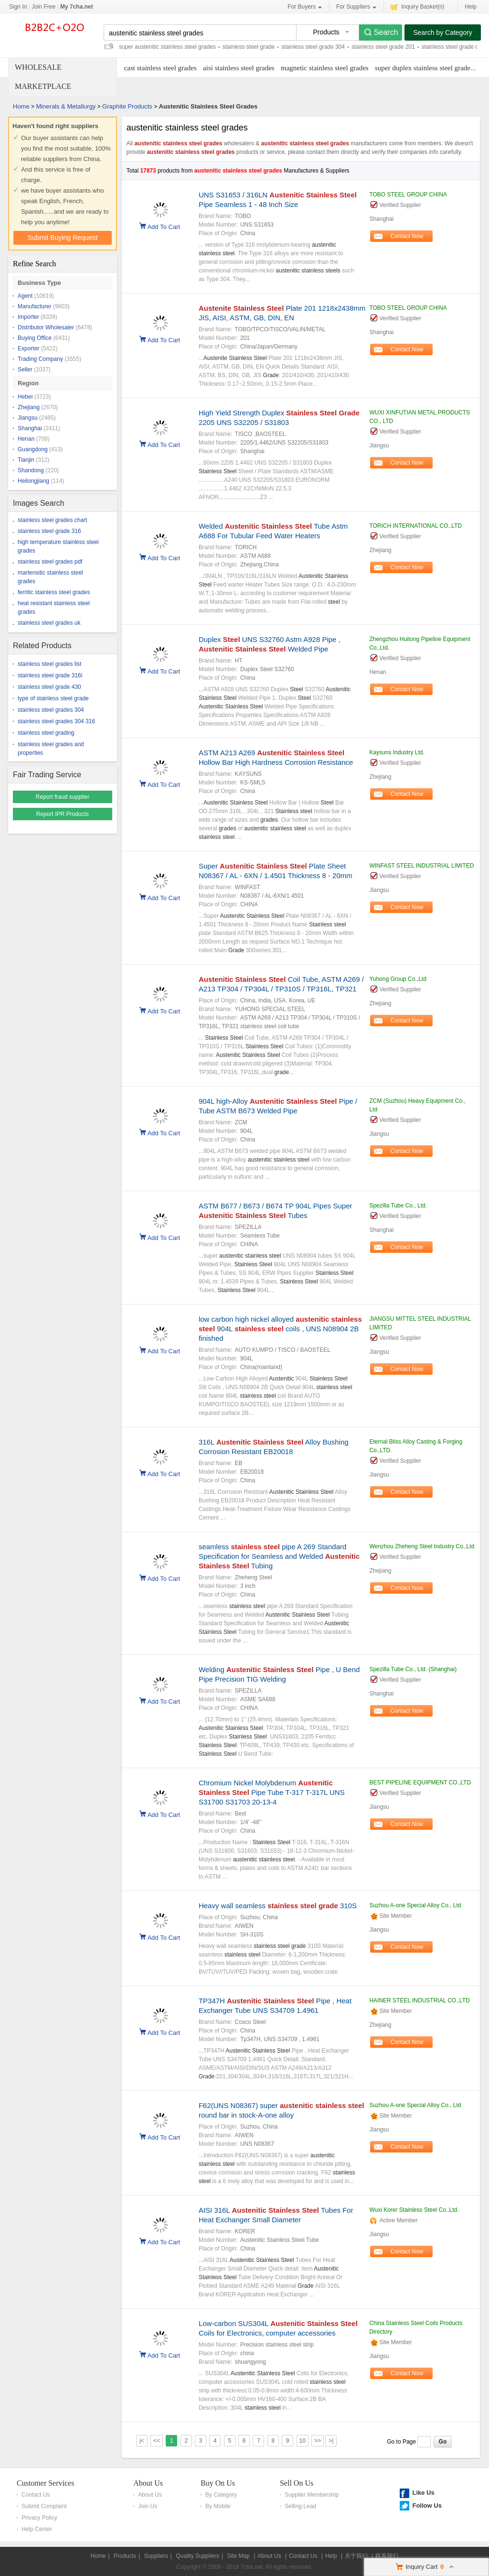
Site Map (238, 2556)
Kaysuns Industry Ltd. (396, 752)
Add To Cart (164, 226)
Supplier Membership (312, 2494)
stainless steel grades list (49, 664)
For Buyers (304, 7)
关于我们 (356, 2556)
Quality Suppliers (197, 2556)
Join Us (147, 2506)
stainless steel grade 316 (49, 531)
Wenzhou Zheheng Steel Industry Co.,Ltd (421, 1546)
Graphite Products (127, 106)
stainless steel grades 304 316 (56, 721)
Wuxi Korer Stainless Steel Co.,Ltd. (413, 2209)
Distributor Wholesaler (46, 327)
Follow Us (426, 2505)
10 (302, 2440)
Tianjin (26, 460)
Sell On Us (296, 2483)
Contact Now (407, 236)
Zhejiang (29, 407)
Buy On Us (218, 2483)
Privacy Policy (39, 2517)
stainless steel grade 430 (49, 687)
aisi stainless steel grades (239, 68)
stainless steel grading (46, 732)
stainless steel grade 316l (50, 675)
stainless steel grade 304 (313, 46)
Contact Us (35, 2494)
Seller (25, 369)
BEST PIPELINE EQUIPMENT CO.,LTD (420, 1782)
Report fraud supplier (62, 796)
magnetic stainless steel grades (325, 68)
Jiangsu (27, 417)
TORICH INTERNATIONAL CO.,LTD (415, 525)
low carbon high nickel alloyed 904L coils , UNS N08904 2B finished (280, 1328)
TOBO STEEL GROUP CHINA (407, 194)
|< (141, 2440)
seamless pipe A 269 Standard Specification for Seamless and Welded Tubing (279, 1556)
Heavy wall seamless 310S (278, 1906)
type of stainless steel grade (53, 698)
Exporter (28, 348)
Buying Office (35, 338)
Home (21, 106)
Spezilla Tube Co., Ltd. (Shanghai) (413, 1669)
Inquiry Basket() (417, 6)
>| (331, 2440)
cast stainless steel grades (160, 68)
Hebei (25, 396)
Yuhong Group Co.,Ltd (397, 979)
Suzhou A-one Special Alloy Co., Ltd (415, 1905)
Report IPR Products (62, 814)
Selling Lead (300, 2506)
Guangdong (33, 449)
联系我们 (386, 2556)
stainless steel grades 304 (51, 709)
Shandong (31, 470)
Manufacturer (35, 306)
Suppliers (156, 2556)
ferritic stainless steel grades (54, 592)
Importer (28, 317)
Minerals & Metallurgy (66, 106)
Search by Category (442, 32)
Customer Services (45, 2483)
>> (317, 2440)
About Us (148, 2483)
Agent (25, 296)
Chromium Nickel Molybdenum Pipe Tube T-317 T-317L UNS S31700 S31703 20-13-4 (272, 1792)
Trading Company (40, 359)
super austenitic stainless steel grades (167, 46)
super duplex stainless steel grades (424, 68)
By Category (221, 2494)
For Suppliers (356, 7)
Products (125, 2556)
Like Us (423, 2492)
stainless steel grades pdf (50, 561)
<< (156, 2440)
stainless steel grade (249, 46)
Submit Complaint (44, 2506)
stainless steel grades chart (52, 520)
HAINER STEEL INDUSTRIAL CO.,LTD (419, 2000)
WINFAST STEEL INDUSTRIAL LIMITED (421, 865)
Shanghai (30, 428)
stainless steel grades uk (49, 623)
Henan (26, 438)
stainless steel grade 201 (383, 46)
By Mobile (218, 2506)
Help (471, 6)
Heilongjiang (33, 481)
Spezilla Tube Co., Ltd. (398, 1205)
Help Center (36, 2529)
